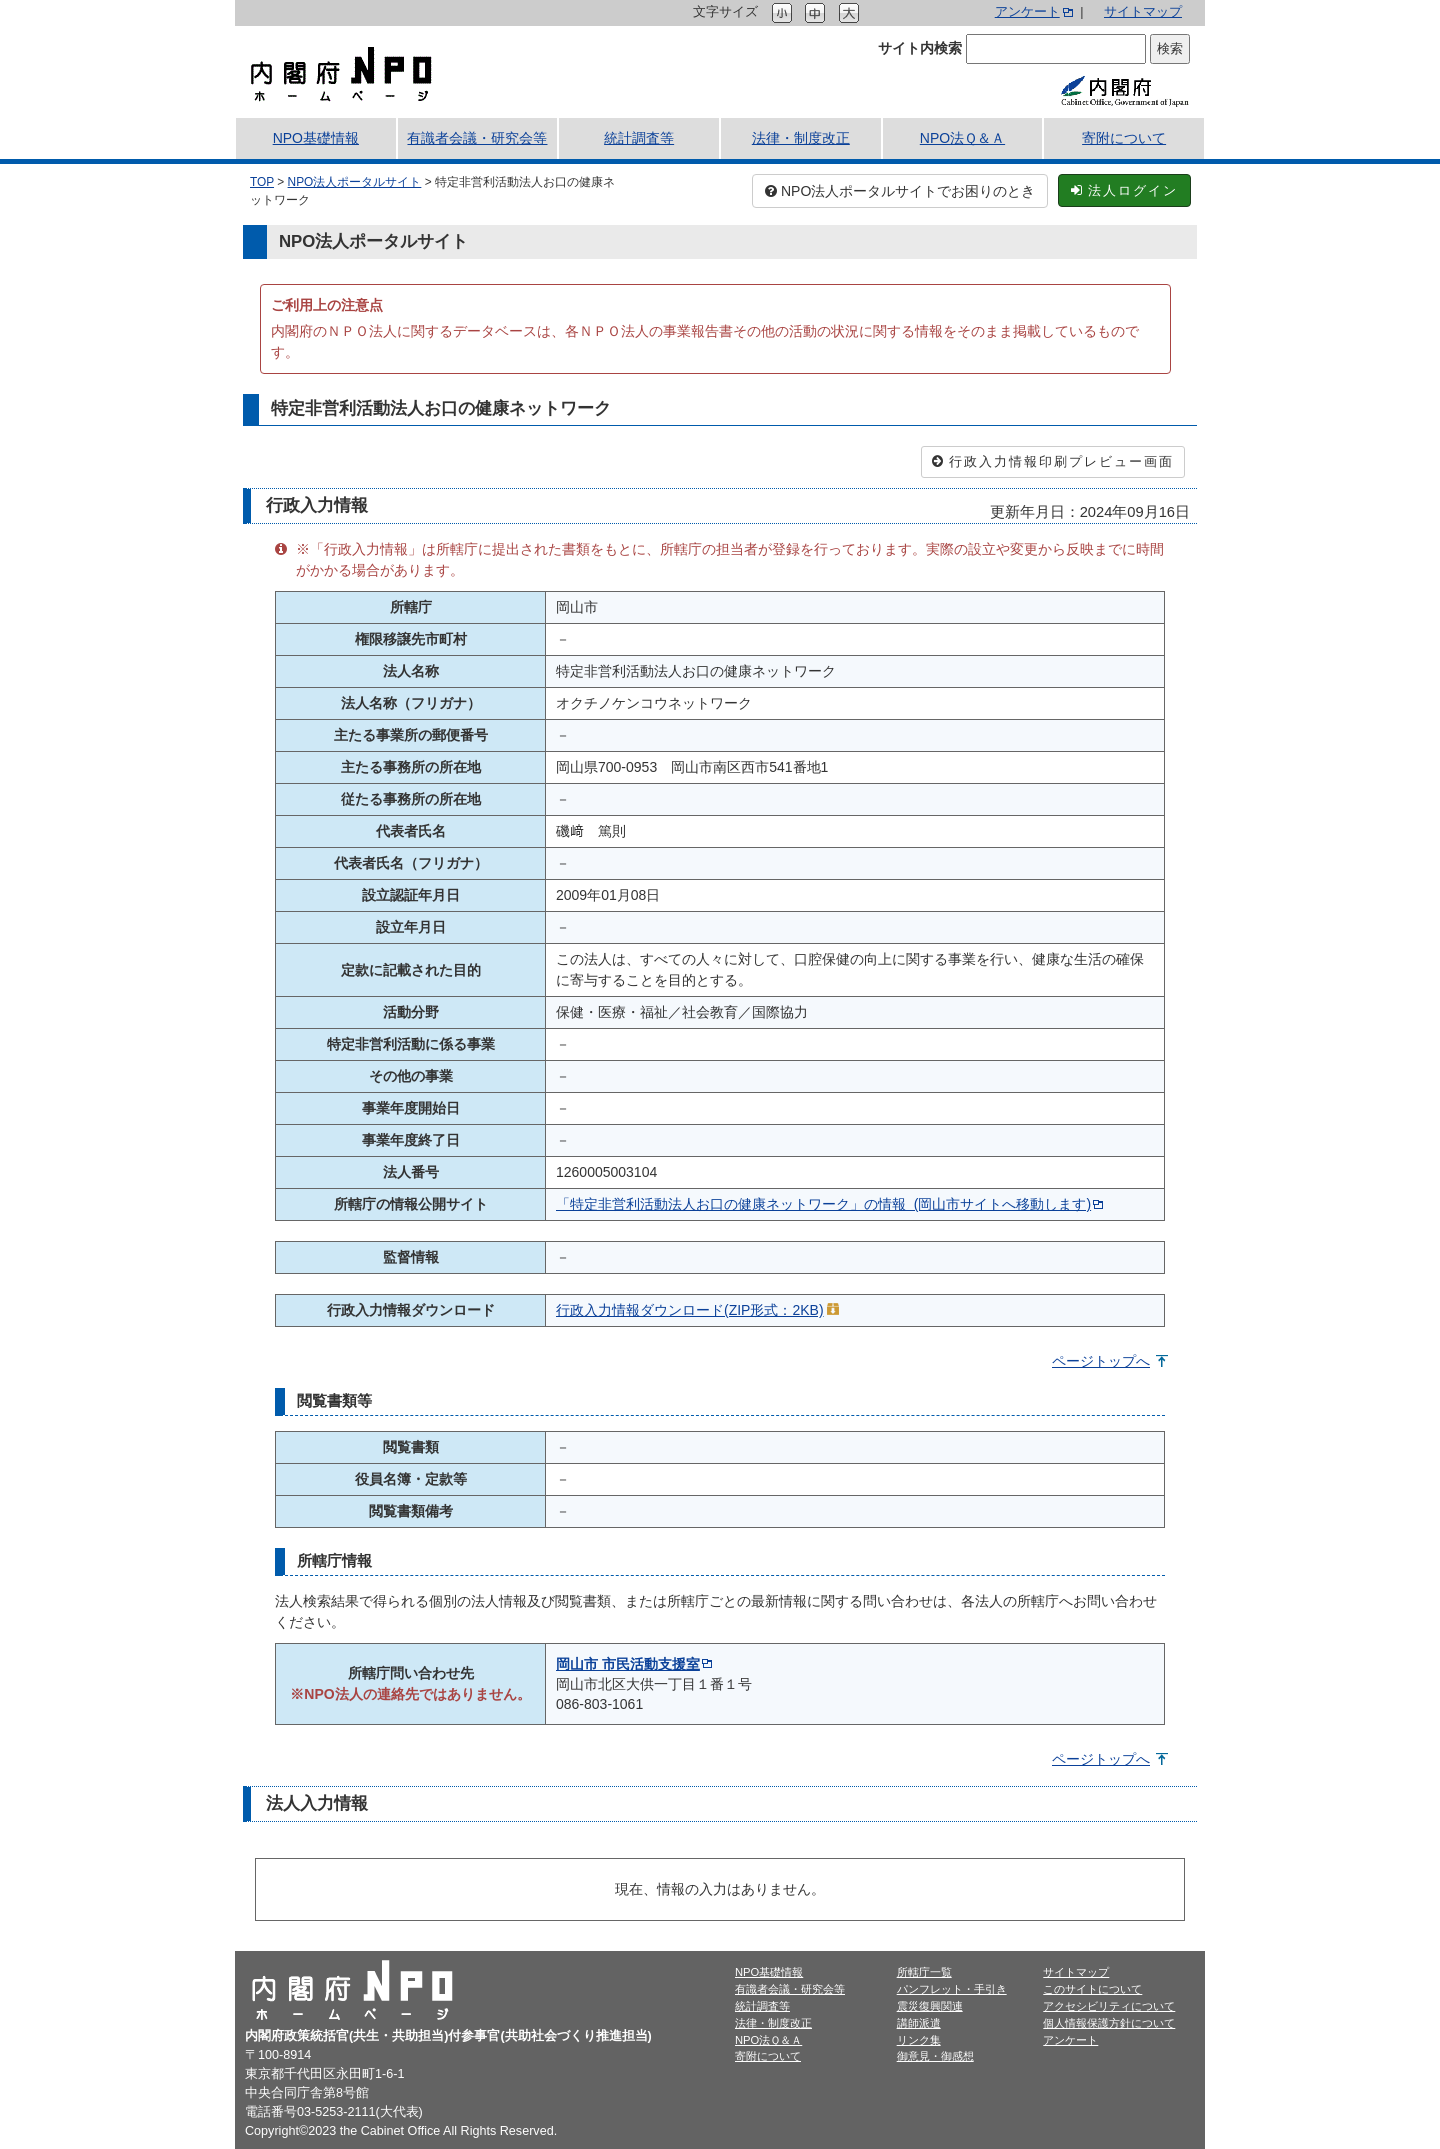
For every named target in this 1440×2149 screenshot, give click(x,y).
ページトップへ (1101, 1361)
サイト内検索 (920, 48)
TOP (262, 182)
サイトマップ (1143, 12)
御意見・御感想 (935, 2056)
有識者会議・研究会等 (477, 138)
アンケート (1027, 12)
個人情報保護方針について (1109, 2023)
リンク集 (919, 2040)
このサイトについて (1092, 1989)
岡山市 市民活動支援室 (628, 1664)
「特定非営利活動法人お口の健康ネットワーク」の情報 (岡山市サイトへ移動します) (823, 1204)
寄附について (1124, 138)
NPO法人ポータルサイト (355, 182)
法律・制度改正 (801, 138)
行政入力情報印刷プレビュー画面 (1053, 461)
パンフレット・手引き (952, 1989)
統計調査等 (639, 138)
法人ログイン (1124, 190)
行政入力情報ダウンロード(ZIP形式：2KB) (690, 1310)
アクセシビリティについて (1109, 2006)
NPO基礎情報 (316, 138)
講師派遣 (919, 2023)
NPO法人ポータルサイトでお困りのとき (900, 191)
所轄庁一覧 (924, 1972)
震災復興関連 (930, 2006)
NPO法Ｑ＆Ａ (962, 138)
